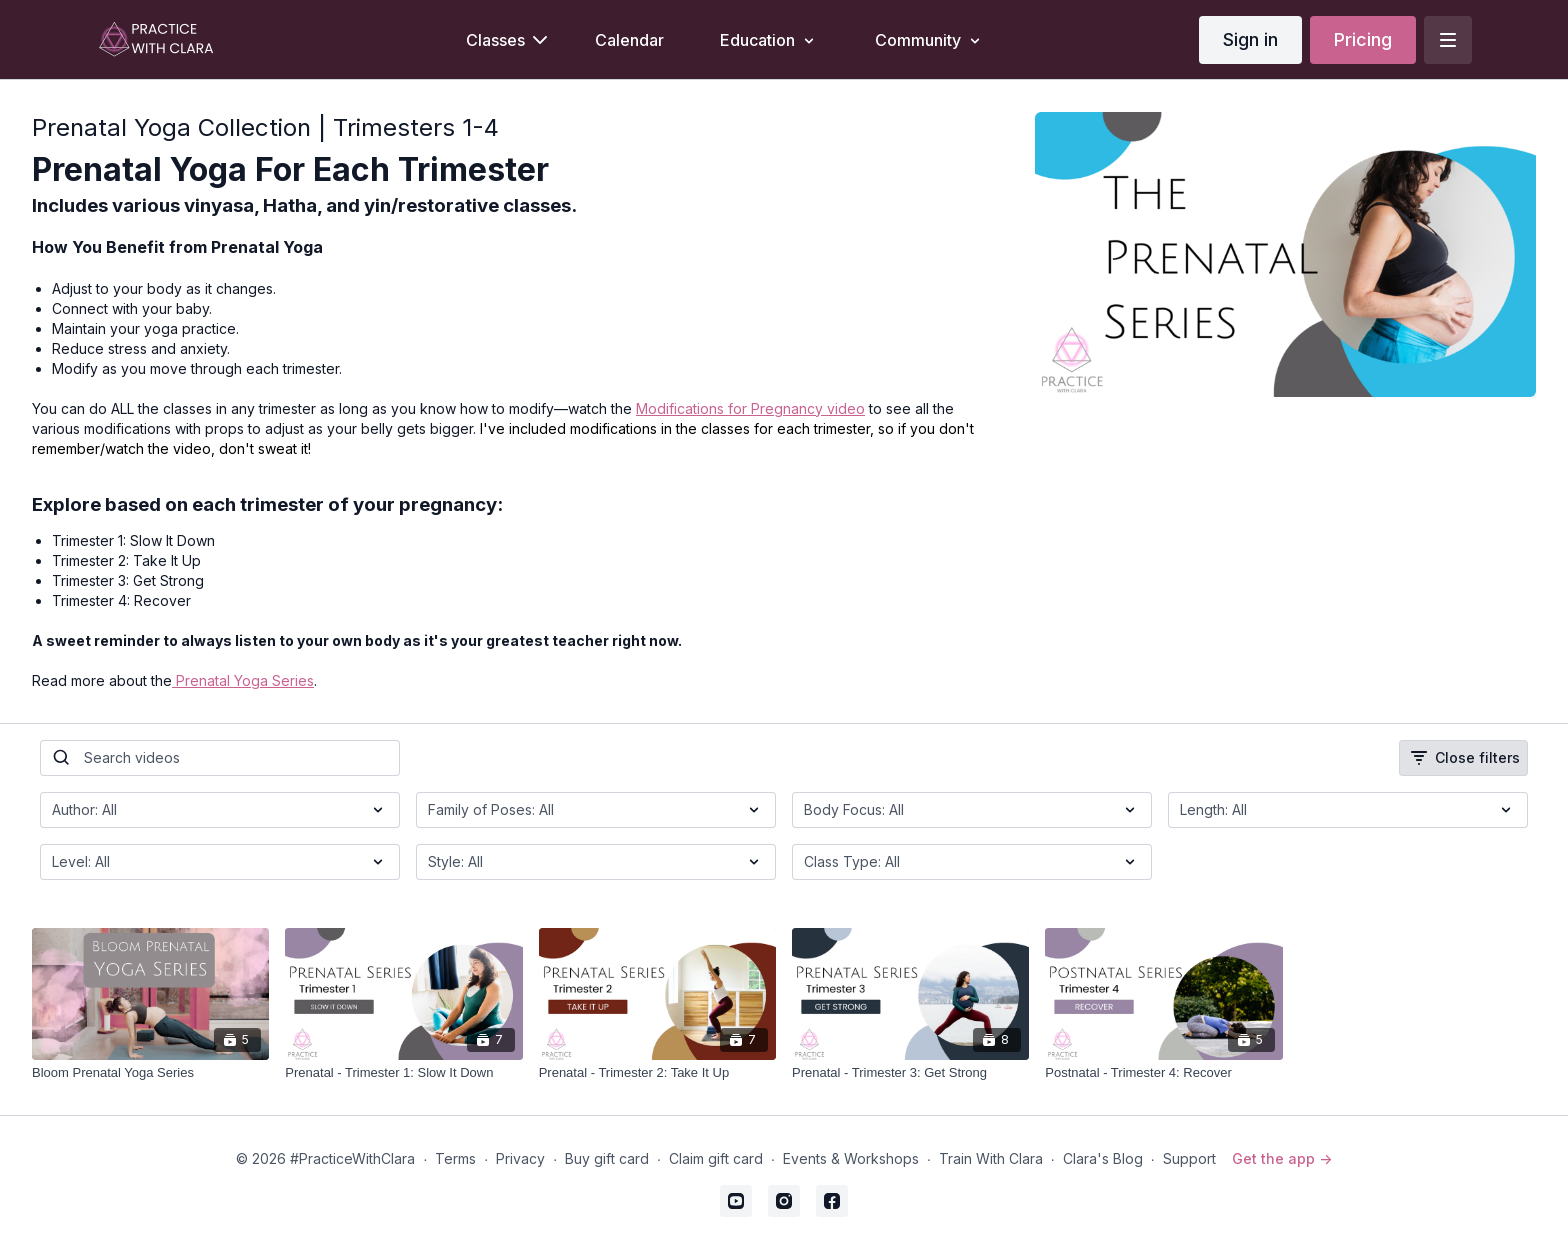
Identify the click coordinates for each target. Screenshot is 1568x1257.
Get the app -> (1282, 1158)
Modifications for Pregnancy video (750, 408)
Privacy (520, 1158)
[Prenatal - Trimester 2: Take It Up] (657, 1073)
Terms (455, 1158)
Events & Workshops (851, 1158)
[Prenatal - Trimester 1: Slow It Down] (403, 1073)
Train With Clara (991, 1158)
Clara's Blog (1103, 1158)
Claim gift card (716, 1158)
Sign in (1250, 39)
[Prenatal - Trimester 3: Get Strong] (910, 1073)
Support (1189, 1158)
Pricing (1363, 39)
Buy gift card (607, 1158)
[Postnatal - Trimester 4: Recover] (1163, 1073)
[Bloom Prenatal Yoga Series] (150, 1073)
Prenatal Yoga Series (243, 680)
